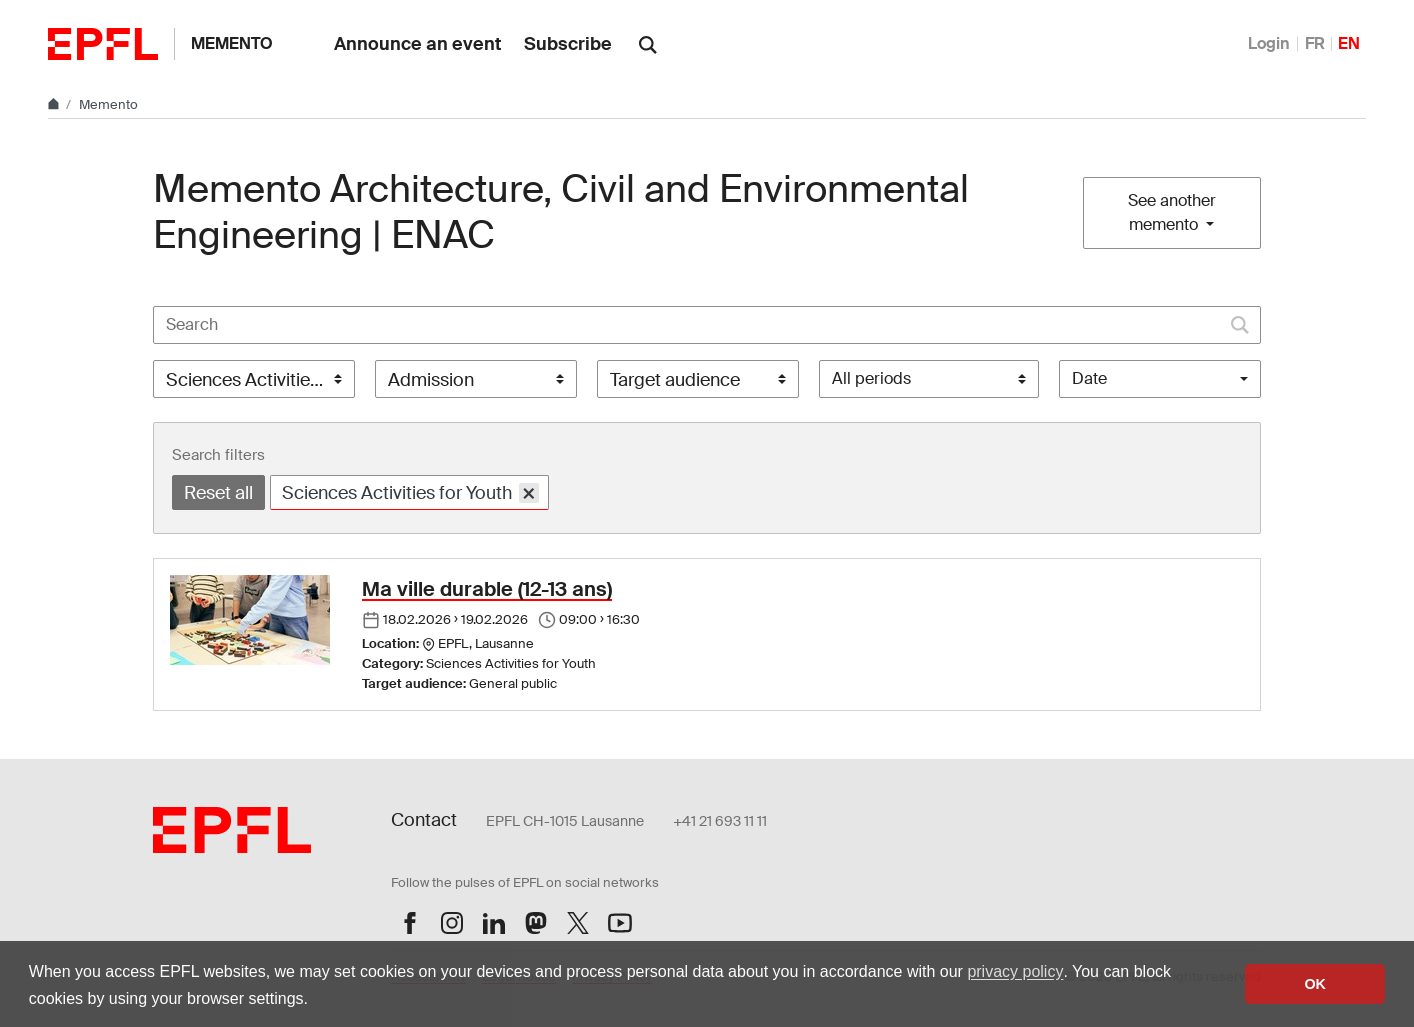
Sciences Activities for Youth (410, 492)
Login (1269, 43)
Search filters (218, 455)
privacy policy (1015, 971)
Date (1089, 378)
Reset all (218, 493)
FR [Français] (1315, 43)
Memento (232, 43)
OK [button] (1315, 984)
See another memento (1172, 212)
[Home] (55, 104)
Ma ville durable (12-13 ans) (487, 589)
